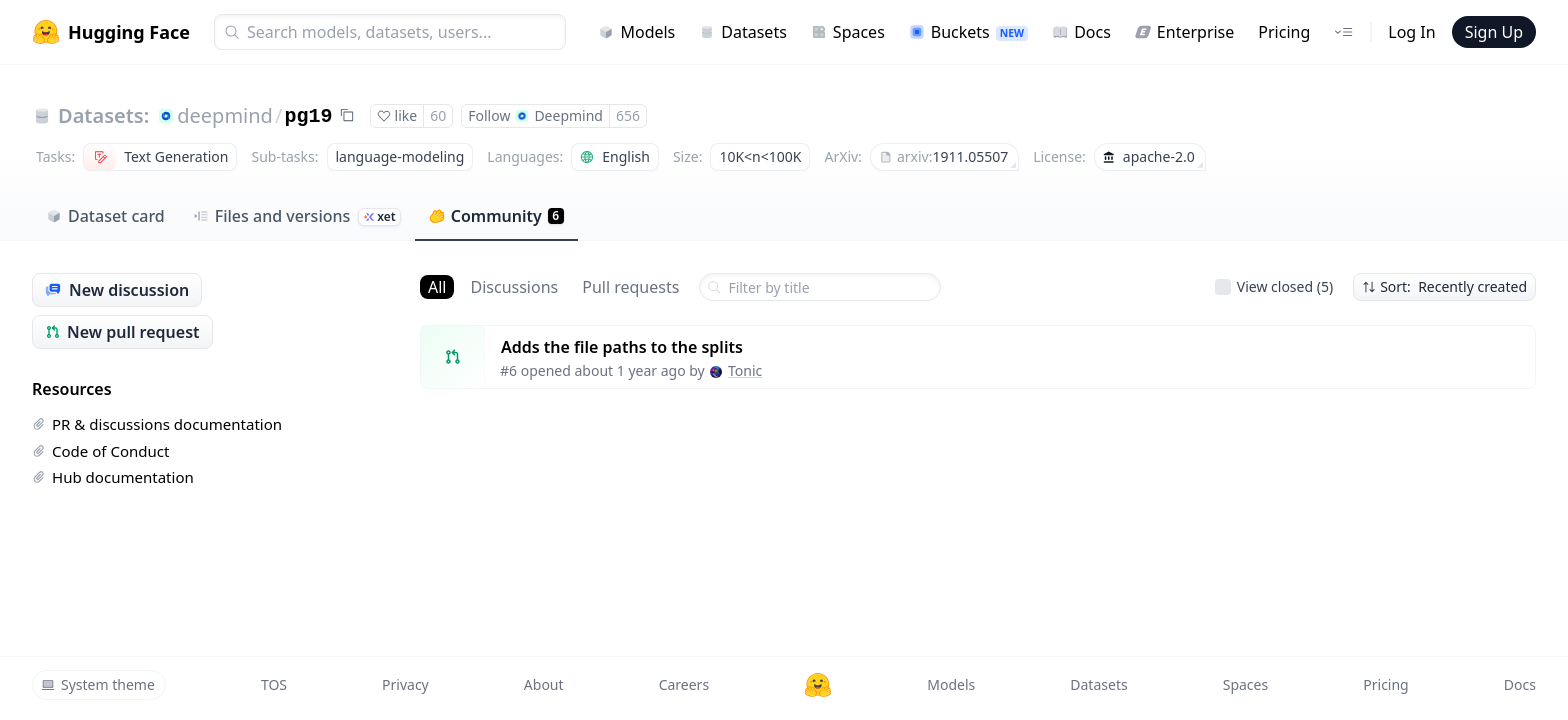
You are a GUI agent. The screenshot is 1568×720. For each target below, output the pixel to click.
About (544, 684)
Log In (1411, 32)
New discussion (117, 290)
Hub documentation (113, 477)
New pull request (122, 332)
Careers (684, 684)
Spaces (848, 32)
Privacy (405, 684)
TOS (274, 684)
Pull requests (630, 287)
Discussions (514, 287)
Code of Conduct (100, 451)
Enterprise (1184, 32)
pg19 (308, 116)
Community (496, 216)
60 (438, 115)
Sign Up (1494, 32)
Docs (1081, 32)
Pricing (1284, 32)
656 (628, 115)
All (437, 287)
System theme (98, 684)
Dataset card (105, 216)
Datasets (743, 32)
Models (636, 32)
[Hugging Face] (818, 685)
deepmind (225, 115)
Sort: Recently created (1444, 286)
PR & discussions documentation (157, 424)
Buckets (968, 32)
